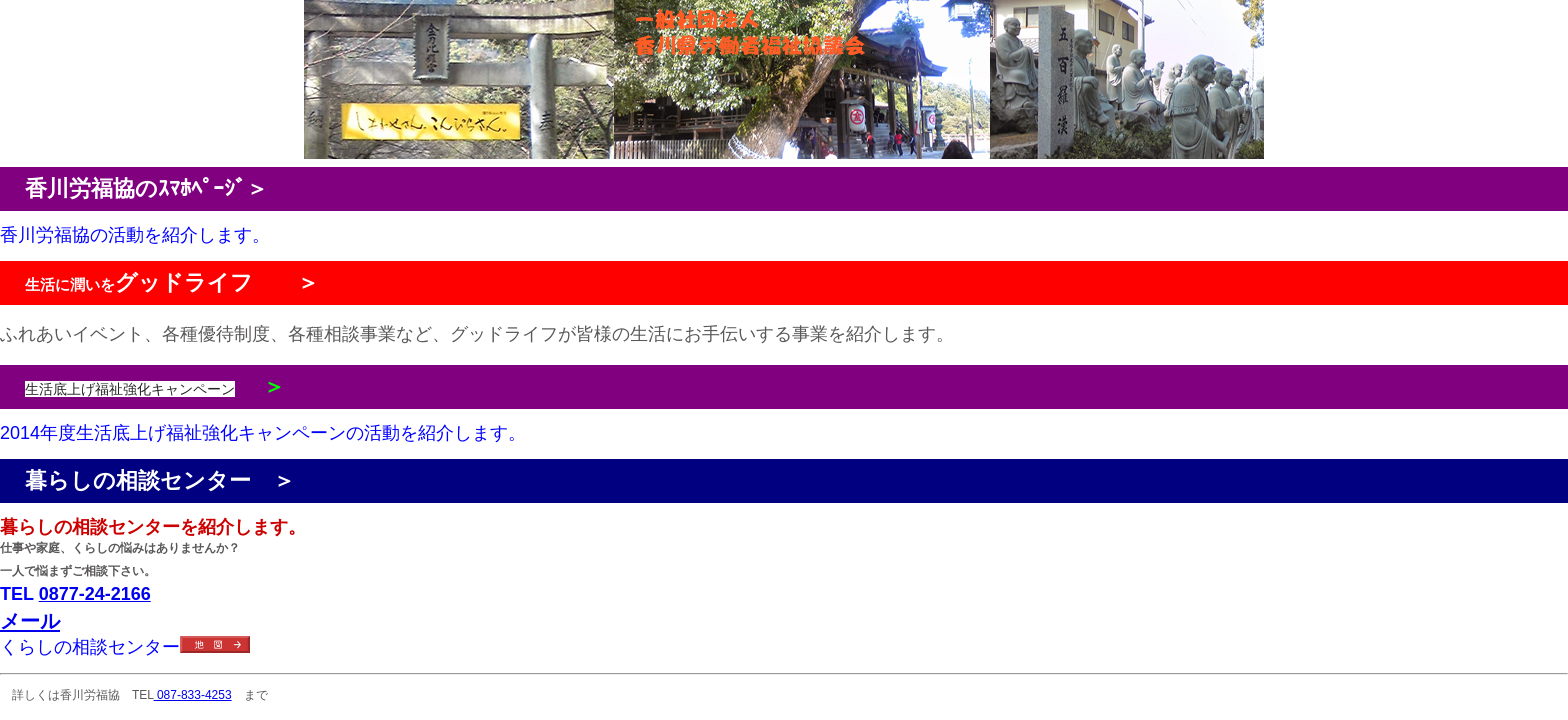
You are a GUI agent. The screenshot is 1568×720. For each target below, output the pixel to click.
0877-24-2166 (95, 594)
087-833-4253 (193, 695)
